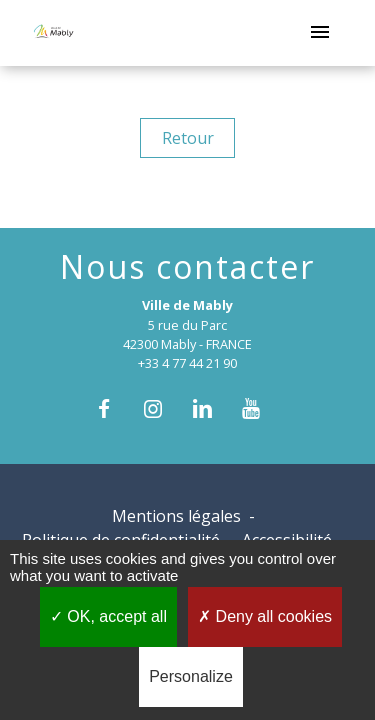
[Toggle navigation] (320, 33)
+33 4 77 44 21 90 (187, 363)
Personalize (191, 676)
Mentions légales (176, 516)
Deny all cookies (265, 616)
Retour (188, 138)
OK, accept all (108, 616)
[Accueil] (53, 33)
